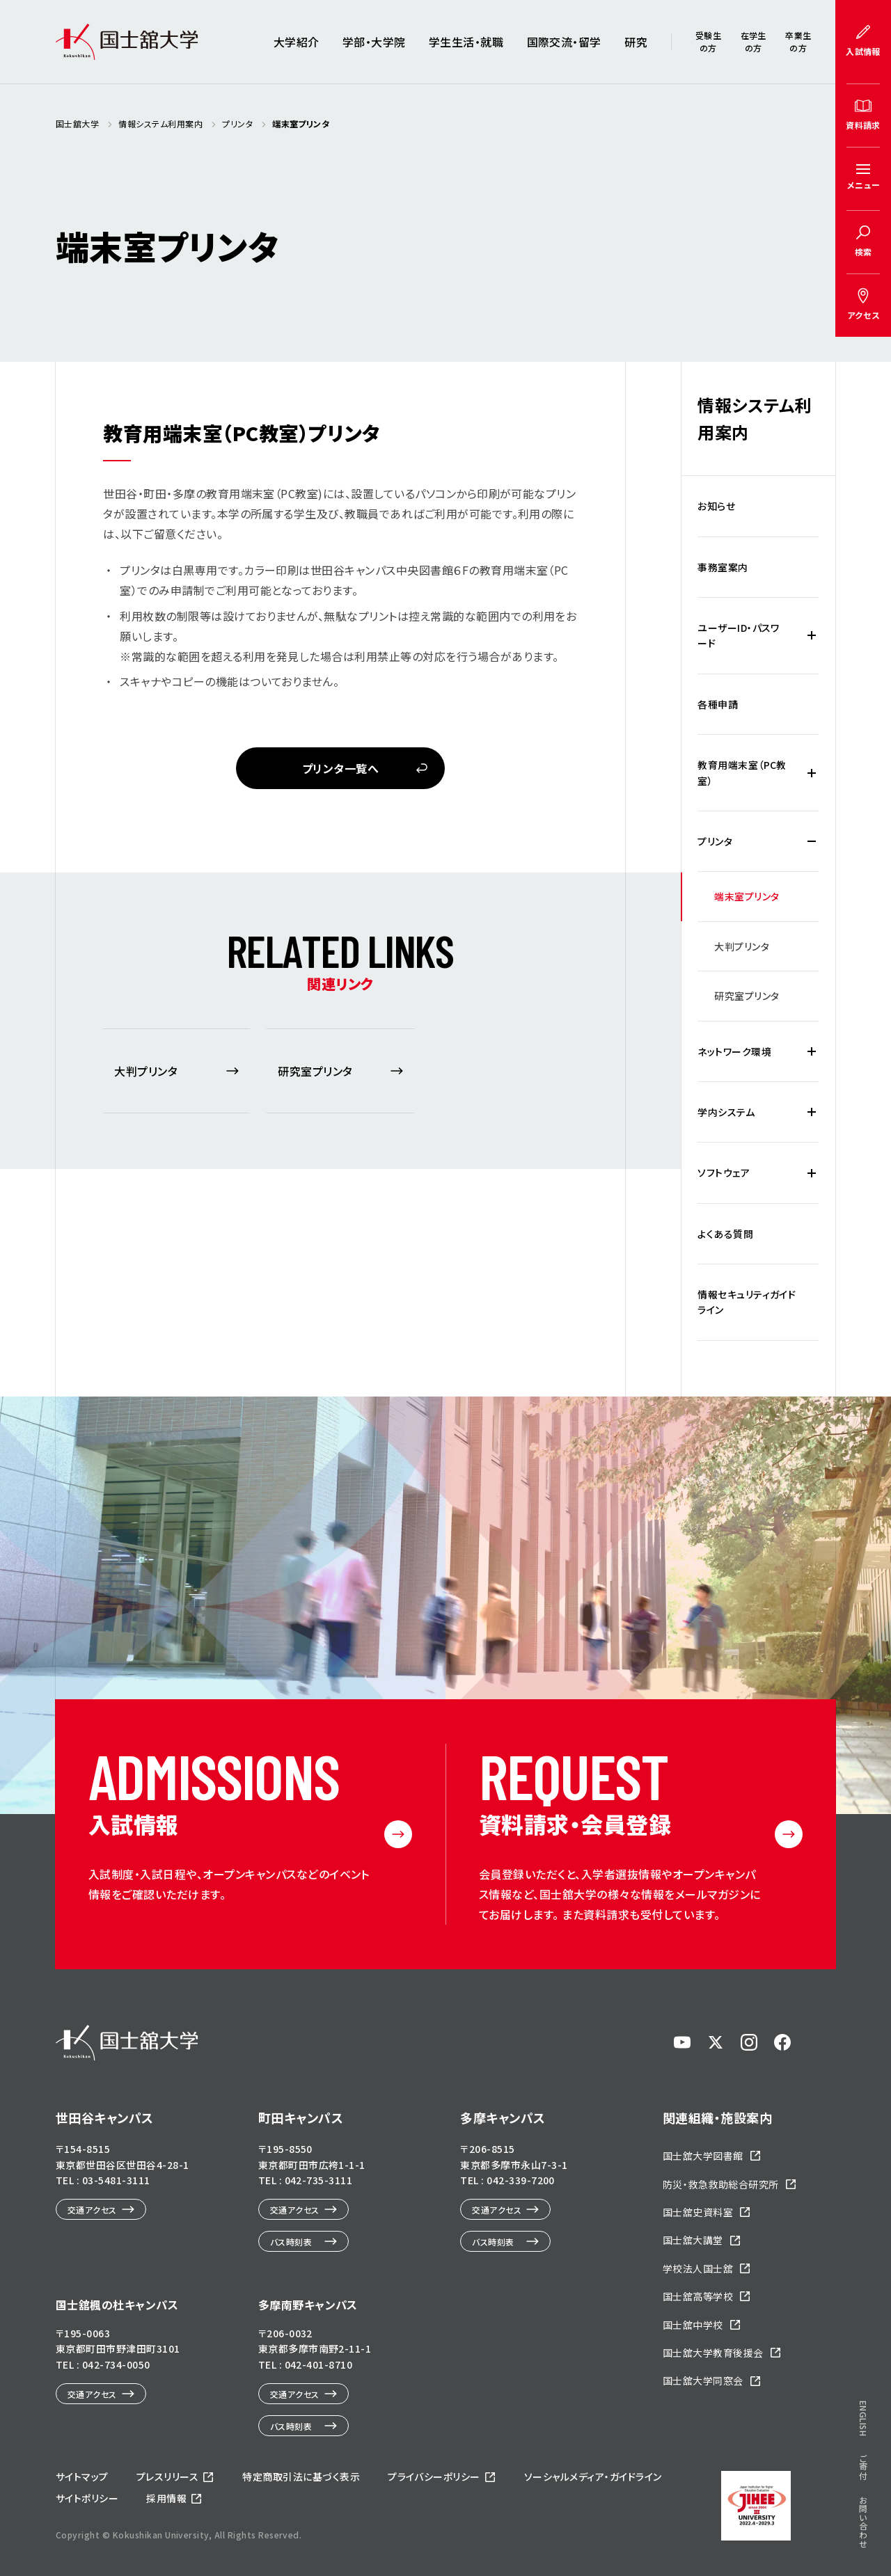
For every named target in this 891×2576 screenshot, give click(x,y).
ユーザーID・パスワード (738, 635)
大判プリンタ (741, 946)
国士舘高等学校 (698, 2296)
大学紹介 (297, 41)
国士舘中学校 (693, 2325)
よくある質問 (725, 1234)
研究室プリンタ (746, 996)
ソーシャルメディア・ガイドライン (593, 2476)
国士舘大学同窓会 (703, 2380)
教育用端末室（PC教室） (742, 772)
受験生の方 (708, 41)
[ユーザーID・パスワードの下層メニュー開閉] (812, 636)
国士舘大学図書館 (703, 2156)
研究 (635, 41)
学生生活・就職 (466, 41)
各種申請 (717, 704)
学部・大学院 (374, 41)
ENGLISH (863, 2262)
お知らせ (716, 506)
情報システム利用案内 (754, 417)
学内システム (726, 1112)
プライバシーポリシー (434, 2476)
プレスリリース (167, 2476)
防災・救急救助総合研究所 (721, 2184)
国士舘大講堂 (693, 2240)
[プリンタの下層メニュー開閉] (812, 841)
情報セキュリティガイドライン (746, 1302)
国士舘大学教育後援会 (713, 2353)
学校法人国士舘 (698, 2268)
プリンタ (714, 841)
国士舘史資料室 (698, 2212)
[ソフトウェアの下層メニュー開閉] (812, 1172)
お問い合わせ (863, 2366)
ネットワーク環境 (734, 1051)
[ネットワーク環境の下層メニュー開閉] (812, 1051)
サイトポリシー (87, 2498)
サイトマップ (82, 2476)
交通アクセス (92, 2210)
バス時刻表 (291, 2242)
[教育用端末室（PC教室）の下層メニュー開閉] (812, 773)
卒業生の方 (798, 41)
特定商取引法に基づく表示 (301, 2476)
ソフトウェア (723, 1172)
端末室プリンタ (746, 896)
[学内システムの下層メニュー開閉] (812, 1112)
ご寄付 (863, 2310)
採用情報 (166, 2498)
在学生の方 (753, 41)
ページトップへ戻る (843, 2518)
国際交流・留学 (564, 41)
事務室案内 (722, 567)
